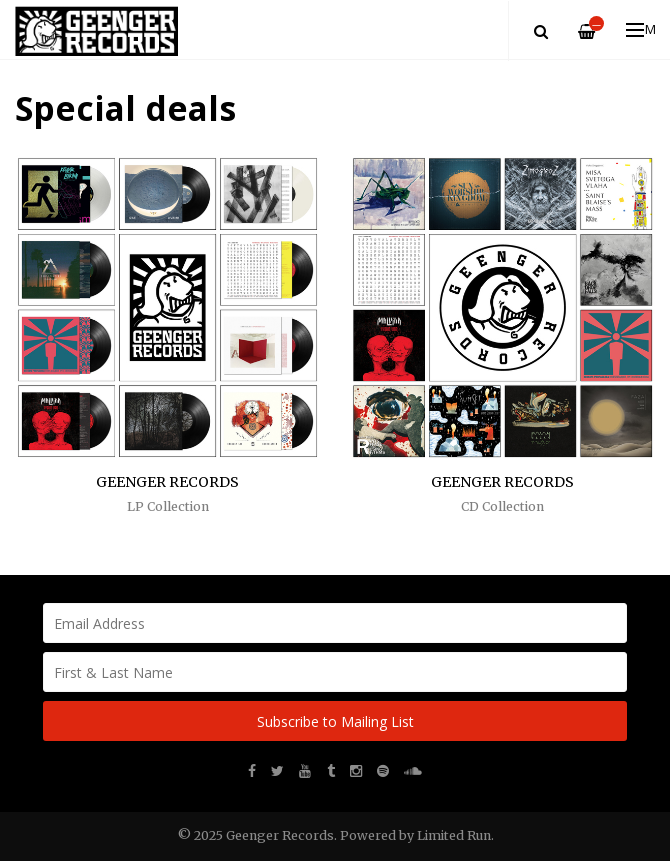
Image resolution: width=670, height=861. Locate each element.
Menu (641, 29)
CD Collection (502, 506)
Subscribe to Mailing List (335, 721)
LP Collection (168, 506)
